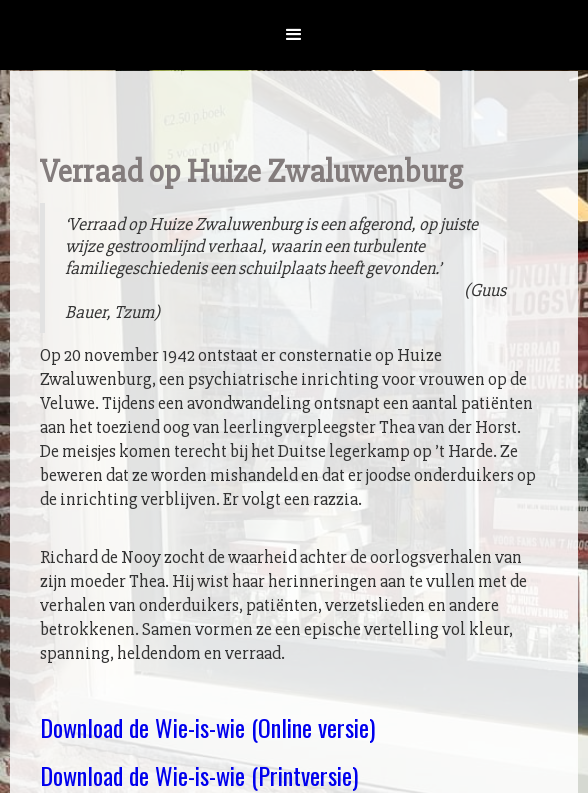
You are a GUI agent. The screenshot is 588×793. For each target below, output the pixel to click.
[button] (294, 35)
